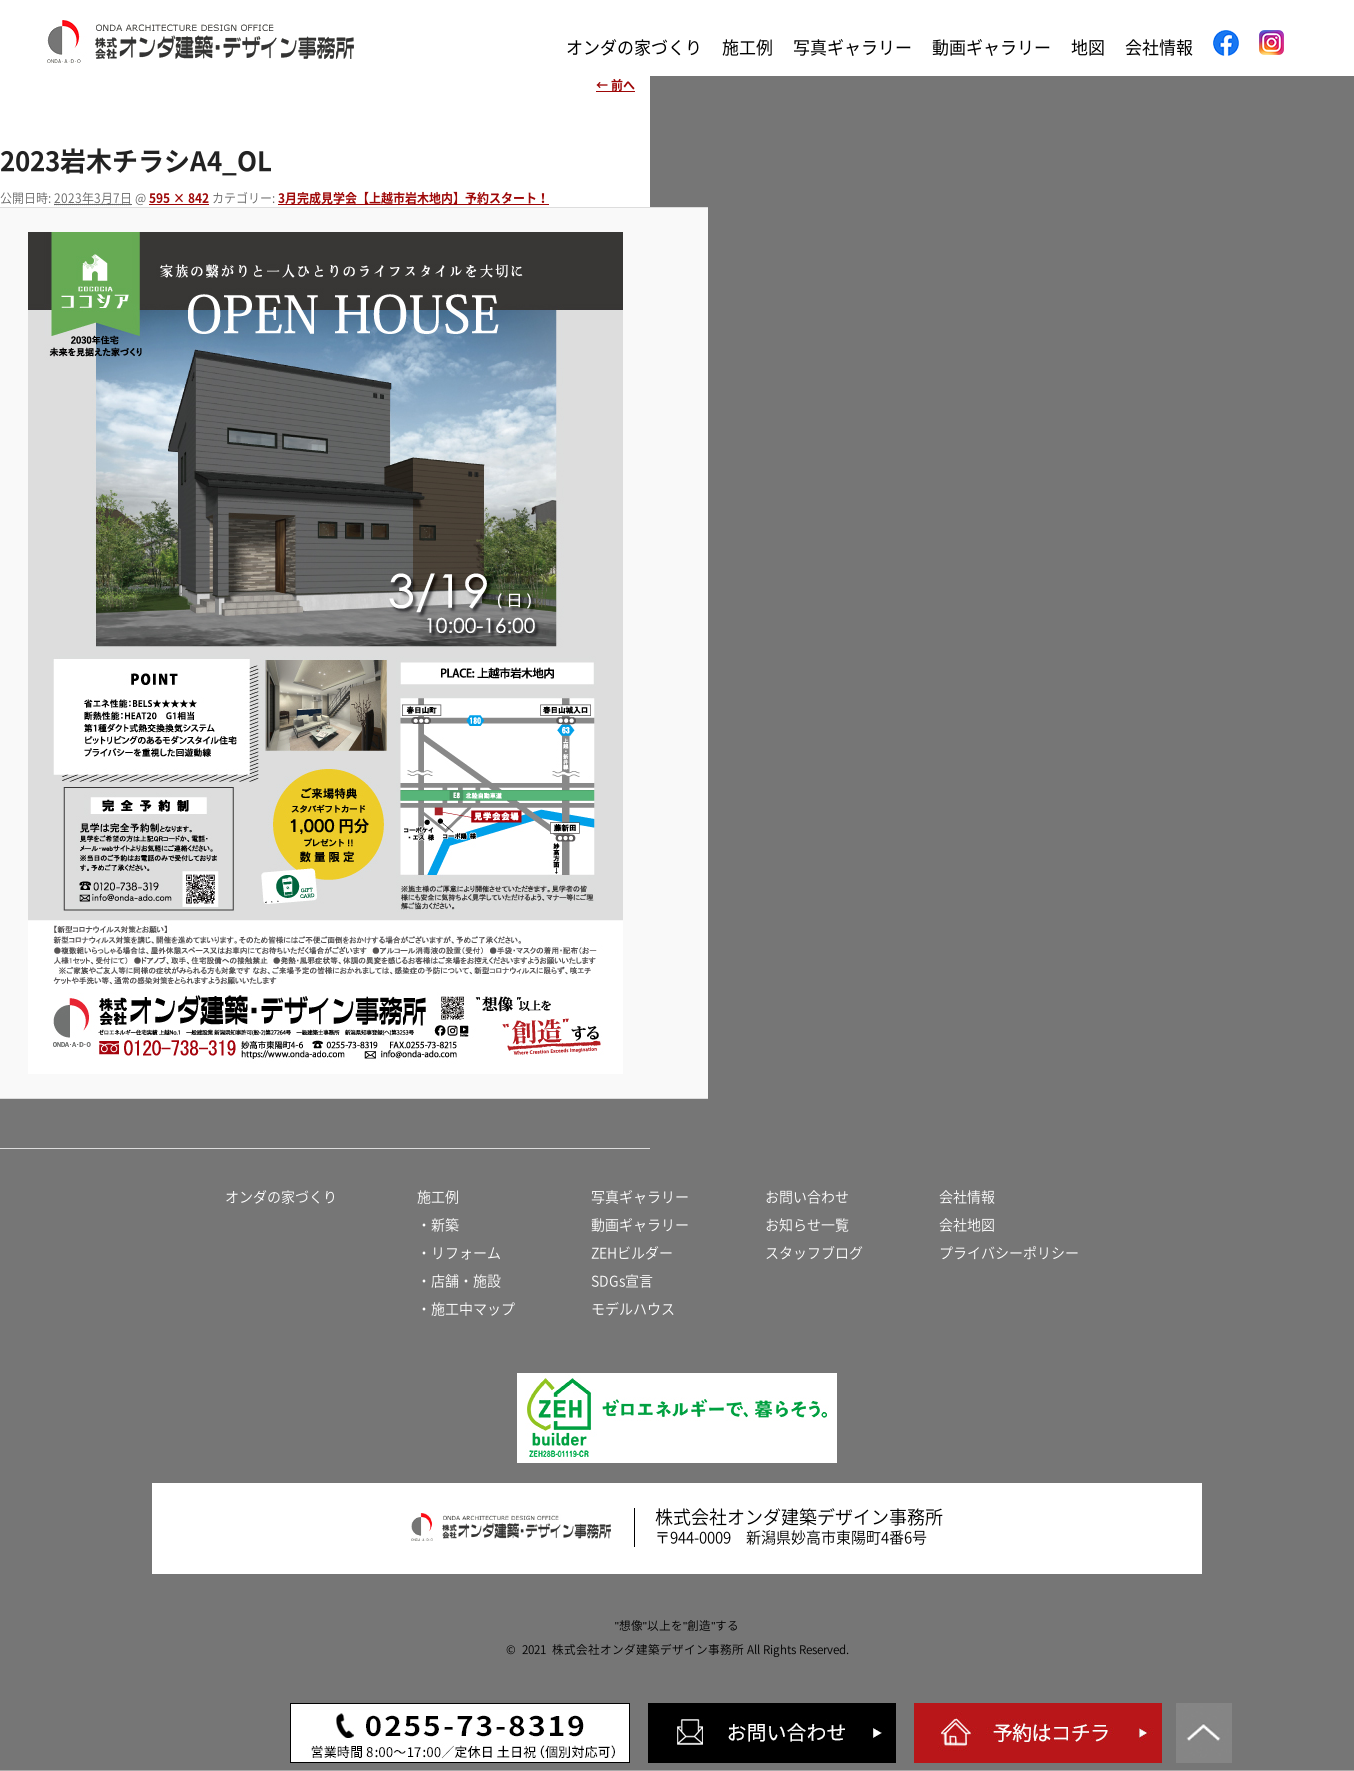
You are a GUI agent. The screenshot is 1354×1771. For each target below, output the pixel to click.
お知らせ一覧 (807, 1225)
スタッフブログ (814, 1253)
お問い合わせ (807, 1197)
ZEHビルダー (632, 1253)
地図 (1088, 47)
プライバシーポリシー (1009, 1253)
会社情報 (1159, 47)
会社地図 (967, 1225)
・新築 (438, 1225)
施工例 (747, 47)
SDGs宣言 (622, 1281)
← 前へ (615, 85)
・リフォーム (459, 1253)
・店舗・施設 (459, 1281)
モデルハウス (633, 1309)
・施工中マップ (466, 1309)
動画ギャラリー (991, 47)
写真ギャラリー (852, 47)
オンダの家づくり (634, 47)
